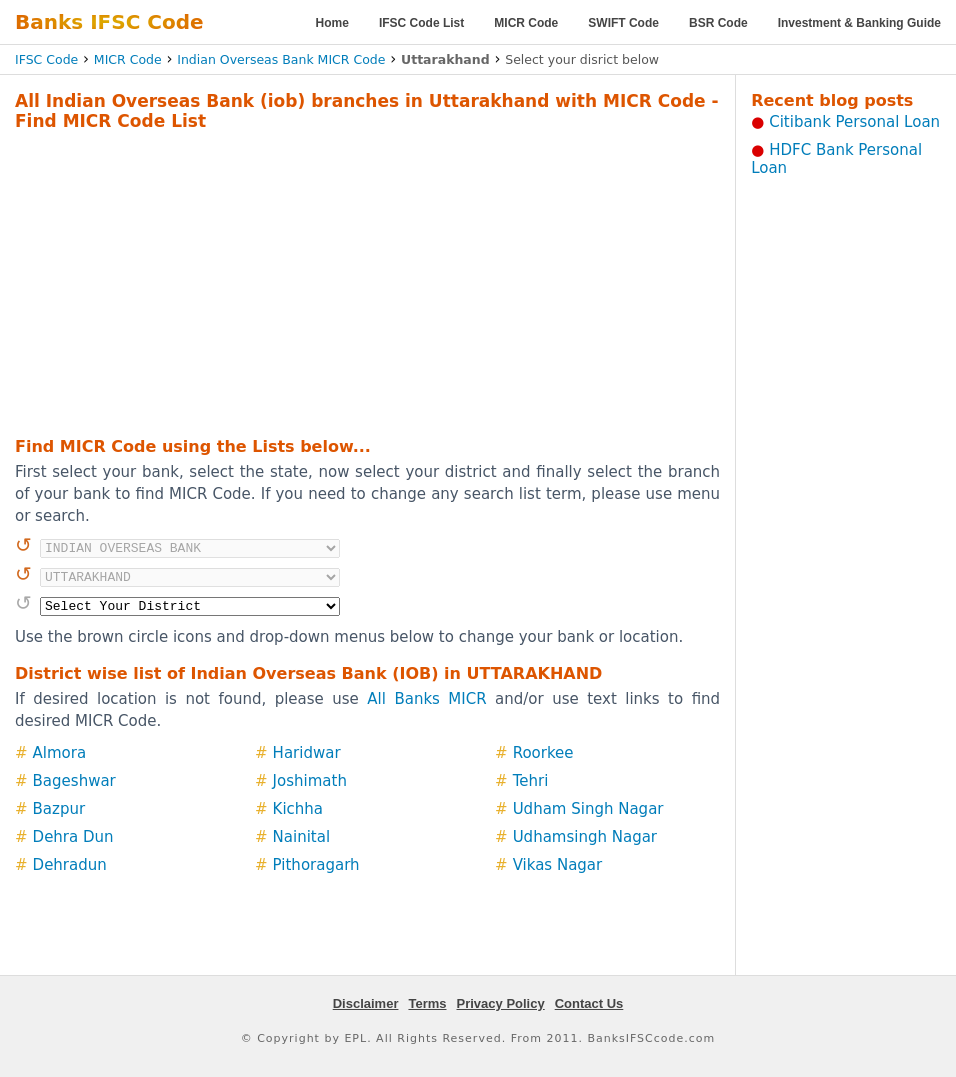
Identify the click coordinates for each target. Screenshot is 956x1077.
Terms (427, 1003)
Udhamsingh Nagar (585, 837)
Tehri (531, 781)
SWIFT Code (623, 23)
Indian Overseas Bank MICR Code (281, 59)
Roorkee (543, 753)
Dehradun (70, 865)
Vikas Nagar (558, 865)
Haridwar (307, 753)
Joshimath (310, 781)
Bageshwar (74, 781)
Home (332, 23)
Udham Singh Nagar (588, 809)
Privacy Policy (501, 1003)
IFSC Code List (421, 23)
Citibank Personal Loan (854, 122)
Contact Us (589, 1003)
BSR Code (718, 23)
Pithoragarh (316, 865)
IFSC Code (46, 59)
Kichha (298, 809)
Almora (60, 753)
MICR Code (526, 23)
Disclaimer (366, 1003)
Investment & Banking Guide (859, 23)
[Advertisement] (334, 281)
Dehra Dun (73, 837)
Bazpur (59, 809)
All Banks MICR (426, 699)
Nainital (302, 837)
